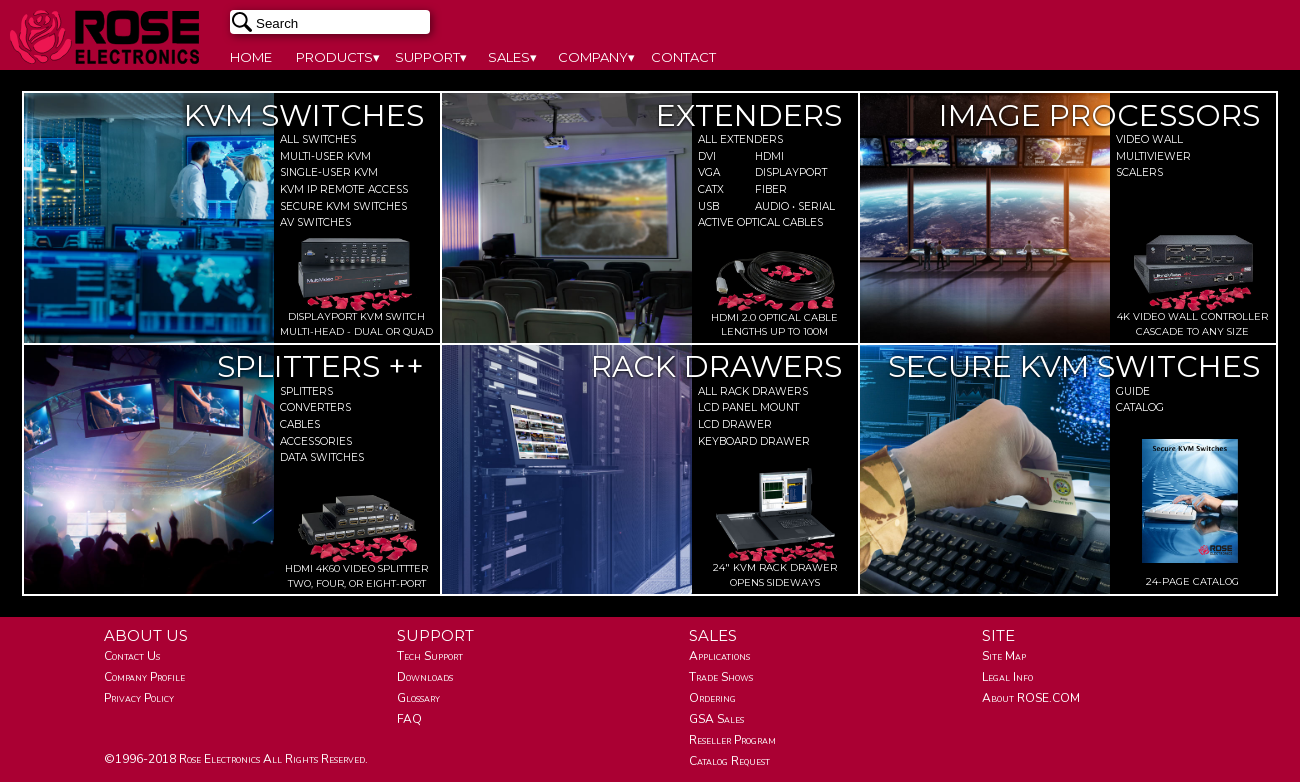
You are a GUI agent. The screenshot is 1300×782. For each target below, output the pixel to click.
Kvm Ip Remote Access (344, 189)
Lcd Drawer (735, 424)
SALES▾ (512, 57)
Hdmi (769, 156)
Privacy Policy (139, 698)
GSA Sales (716, 719)
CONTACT (683, 57)
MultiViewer (1153, 156)
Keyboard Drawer (754, 441)
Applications (719, 656)
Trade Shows (721, 677)
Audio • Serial (780, 206)
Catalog (1140, 407)
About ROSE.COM (1031, 698)
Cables (300, 424)
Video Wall (1149, 139)
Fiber (771, 189)
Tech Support (430, 656)
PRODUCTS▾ (338, 57)
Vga (709, 172)
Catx (711, 189)
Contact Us (132, 656)
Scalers (1139, 172)
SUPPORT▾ (431, 57)
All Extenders (740, 139)
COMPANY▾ (596, 57)
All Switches (318, 139)
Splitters (306, 391)
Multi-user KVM (325, 156)
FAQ (409, 719)
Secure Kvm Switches (343, 206)
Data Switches (322, 457)
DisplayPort (780, 172)
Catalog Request (729, 761)
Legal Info (1007, 677)
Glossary (418, 698)
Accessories (316, 441)
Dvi (707, 156)
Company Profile (144, 677)
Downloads (425, 677)
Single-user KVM (329, 172)
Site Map (1004, 656)
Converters (315, 407)
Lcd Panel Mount (748, 407)
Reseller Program (732, 740)
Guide (1133, 391)
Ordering (712, 698)
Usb (708, 206)
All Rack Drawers (753, 391)
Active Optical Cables (760, 222)
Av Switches (315, 222)
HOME (251, 57)
